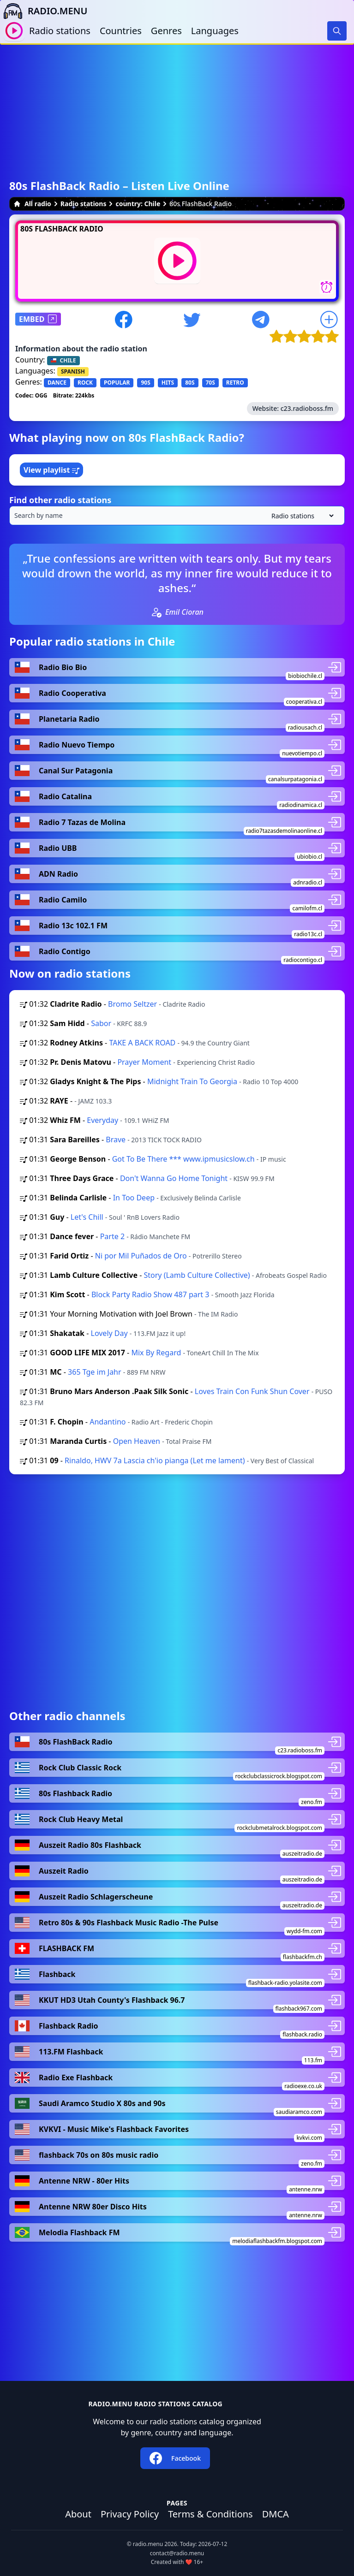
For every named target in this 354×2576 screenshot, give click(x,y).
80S (189, 382)
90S (145, 382)
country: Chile (137, 203)
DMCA (275, 2514)
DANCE (57, 382)
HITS (168, 382)
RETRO (235, 382)
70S (210, 382)
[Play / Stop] (14, 30)
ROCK (85, 382)
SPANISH (73, 371)
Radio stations (59, 30)
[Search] (337, 31)
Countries (121, 30)
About (78, 2514)
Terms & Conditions (210, 2514)
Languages (215, 30)
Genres (166, 30)
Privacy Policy (130, 2514)
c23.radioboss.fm (307, 408)
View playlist (51, 470)
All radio (32, 203)
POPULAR (117, 382)
